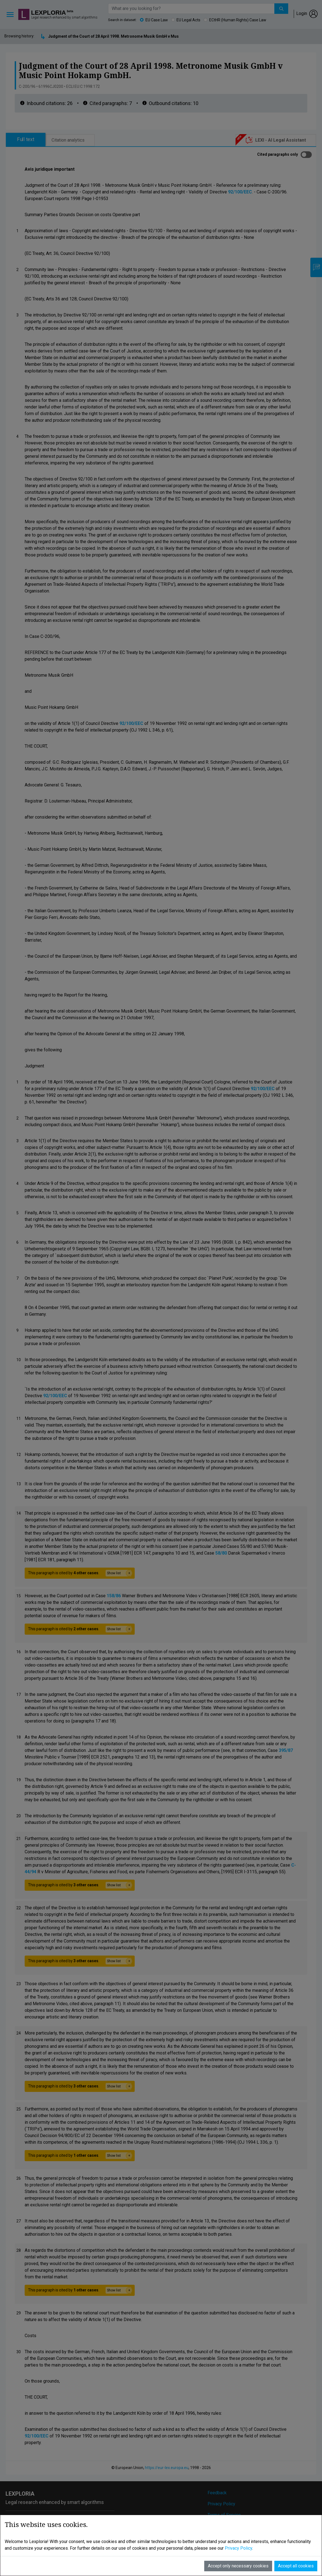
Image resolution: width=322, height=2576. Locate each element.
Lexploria (48, 13)
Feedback (217, 2492)
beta (70, 11)
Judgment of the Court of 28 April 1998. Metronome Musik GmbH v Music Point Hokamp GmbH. (135, 36)
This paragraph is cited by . (79, 1573)
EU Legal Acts (188, 20)
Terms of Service (224, 2515)
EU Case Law (156, 20)
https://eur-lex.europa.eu (166, 2467)
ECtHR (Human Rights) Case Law (237, 20)
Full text (25, 139)
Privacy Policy (221, 2503)
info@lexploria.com (36, 2536)
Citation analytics (68, 140)
